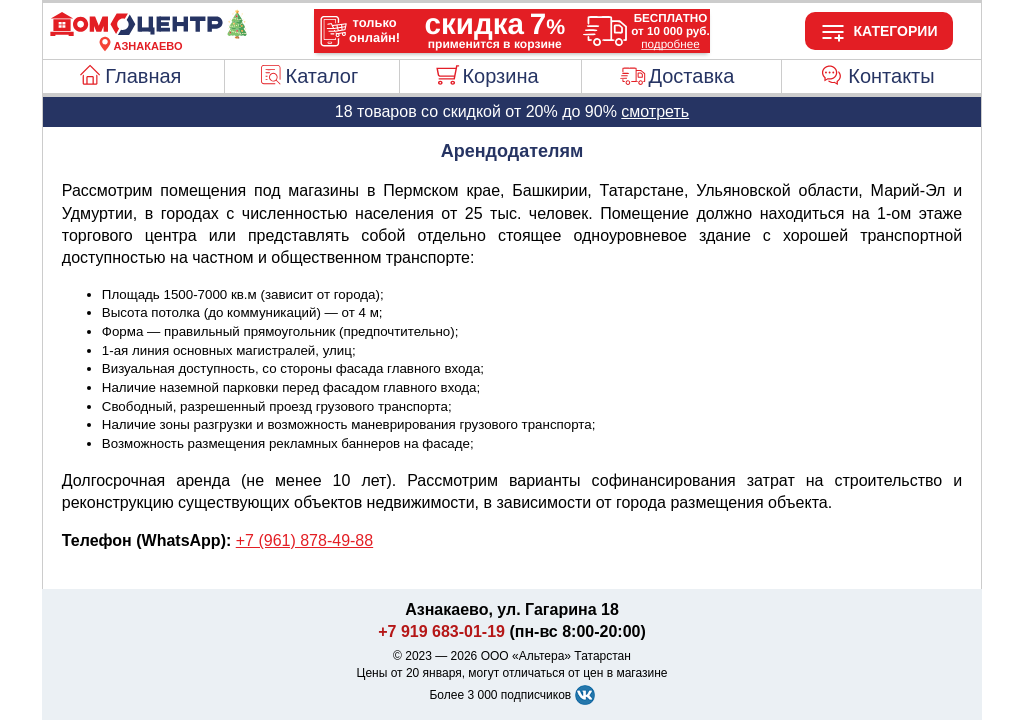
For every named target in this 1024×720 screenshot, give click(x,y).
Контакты (891, 76)
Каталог (322, 76)
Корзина (500, 76)
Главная (143, 76)
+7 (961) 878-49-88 (304, 540)
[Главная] (148, 34)
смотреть (655, 111)
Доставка (691, 76)
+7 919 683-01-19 (441, 631)
